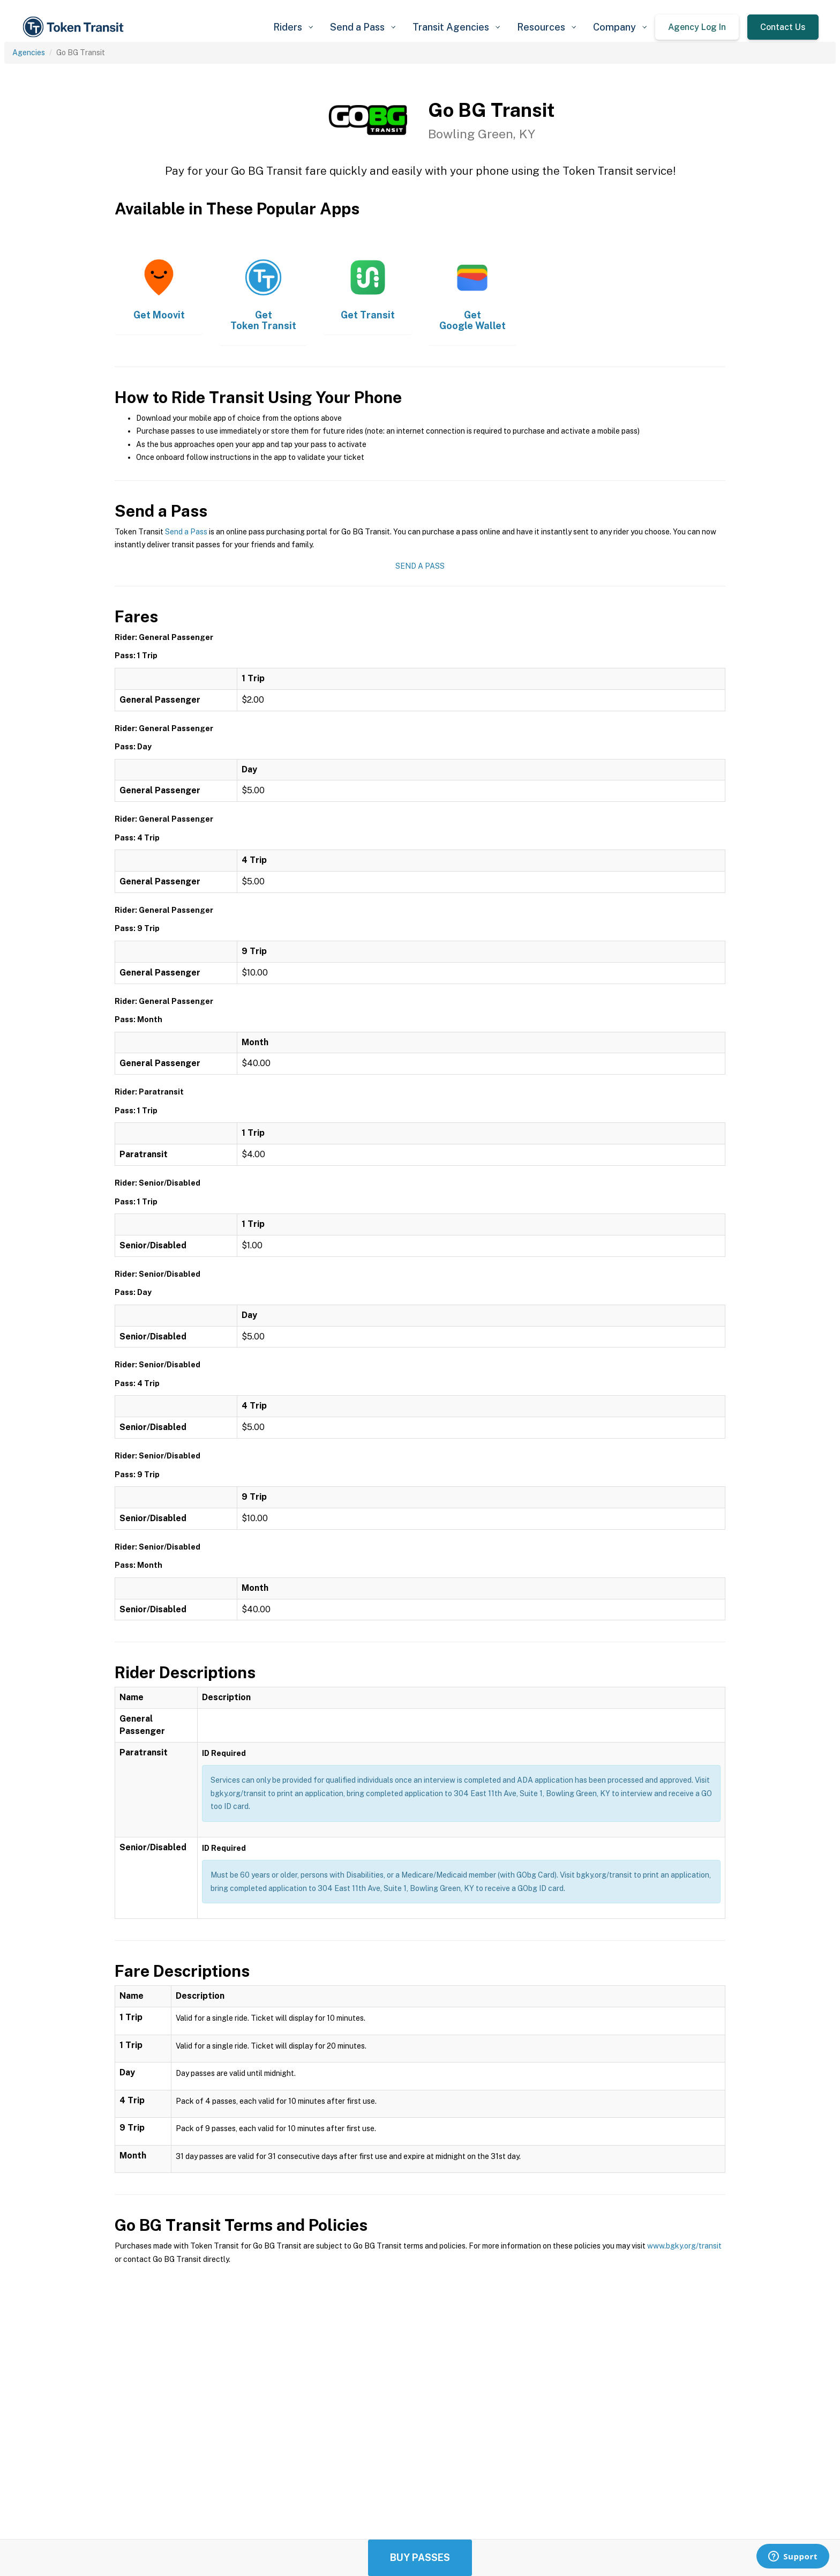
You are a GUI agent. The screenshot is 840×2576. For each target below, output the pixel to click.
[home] (75, 27)
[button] (293, 27)
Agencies (28, 52)
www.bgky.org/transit (684, 2246)
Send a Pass (186, 531)
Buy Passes (420, 2557)
